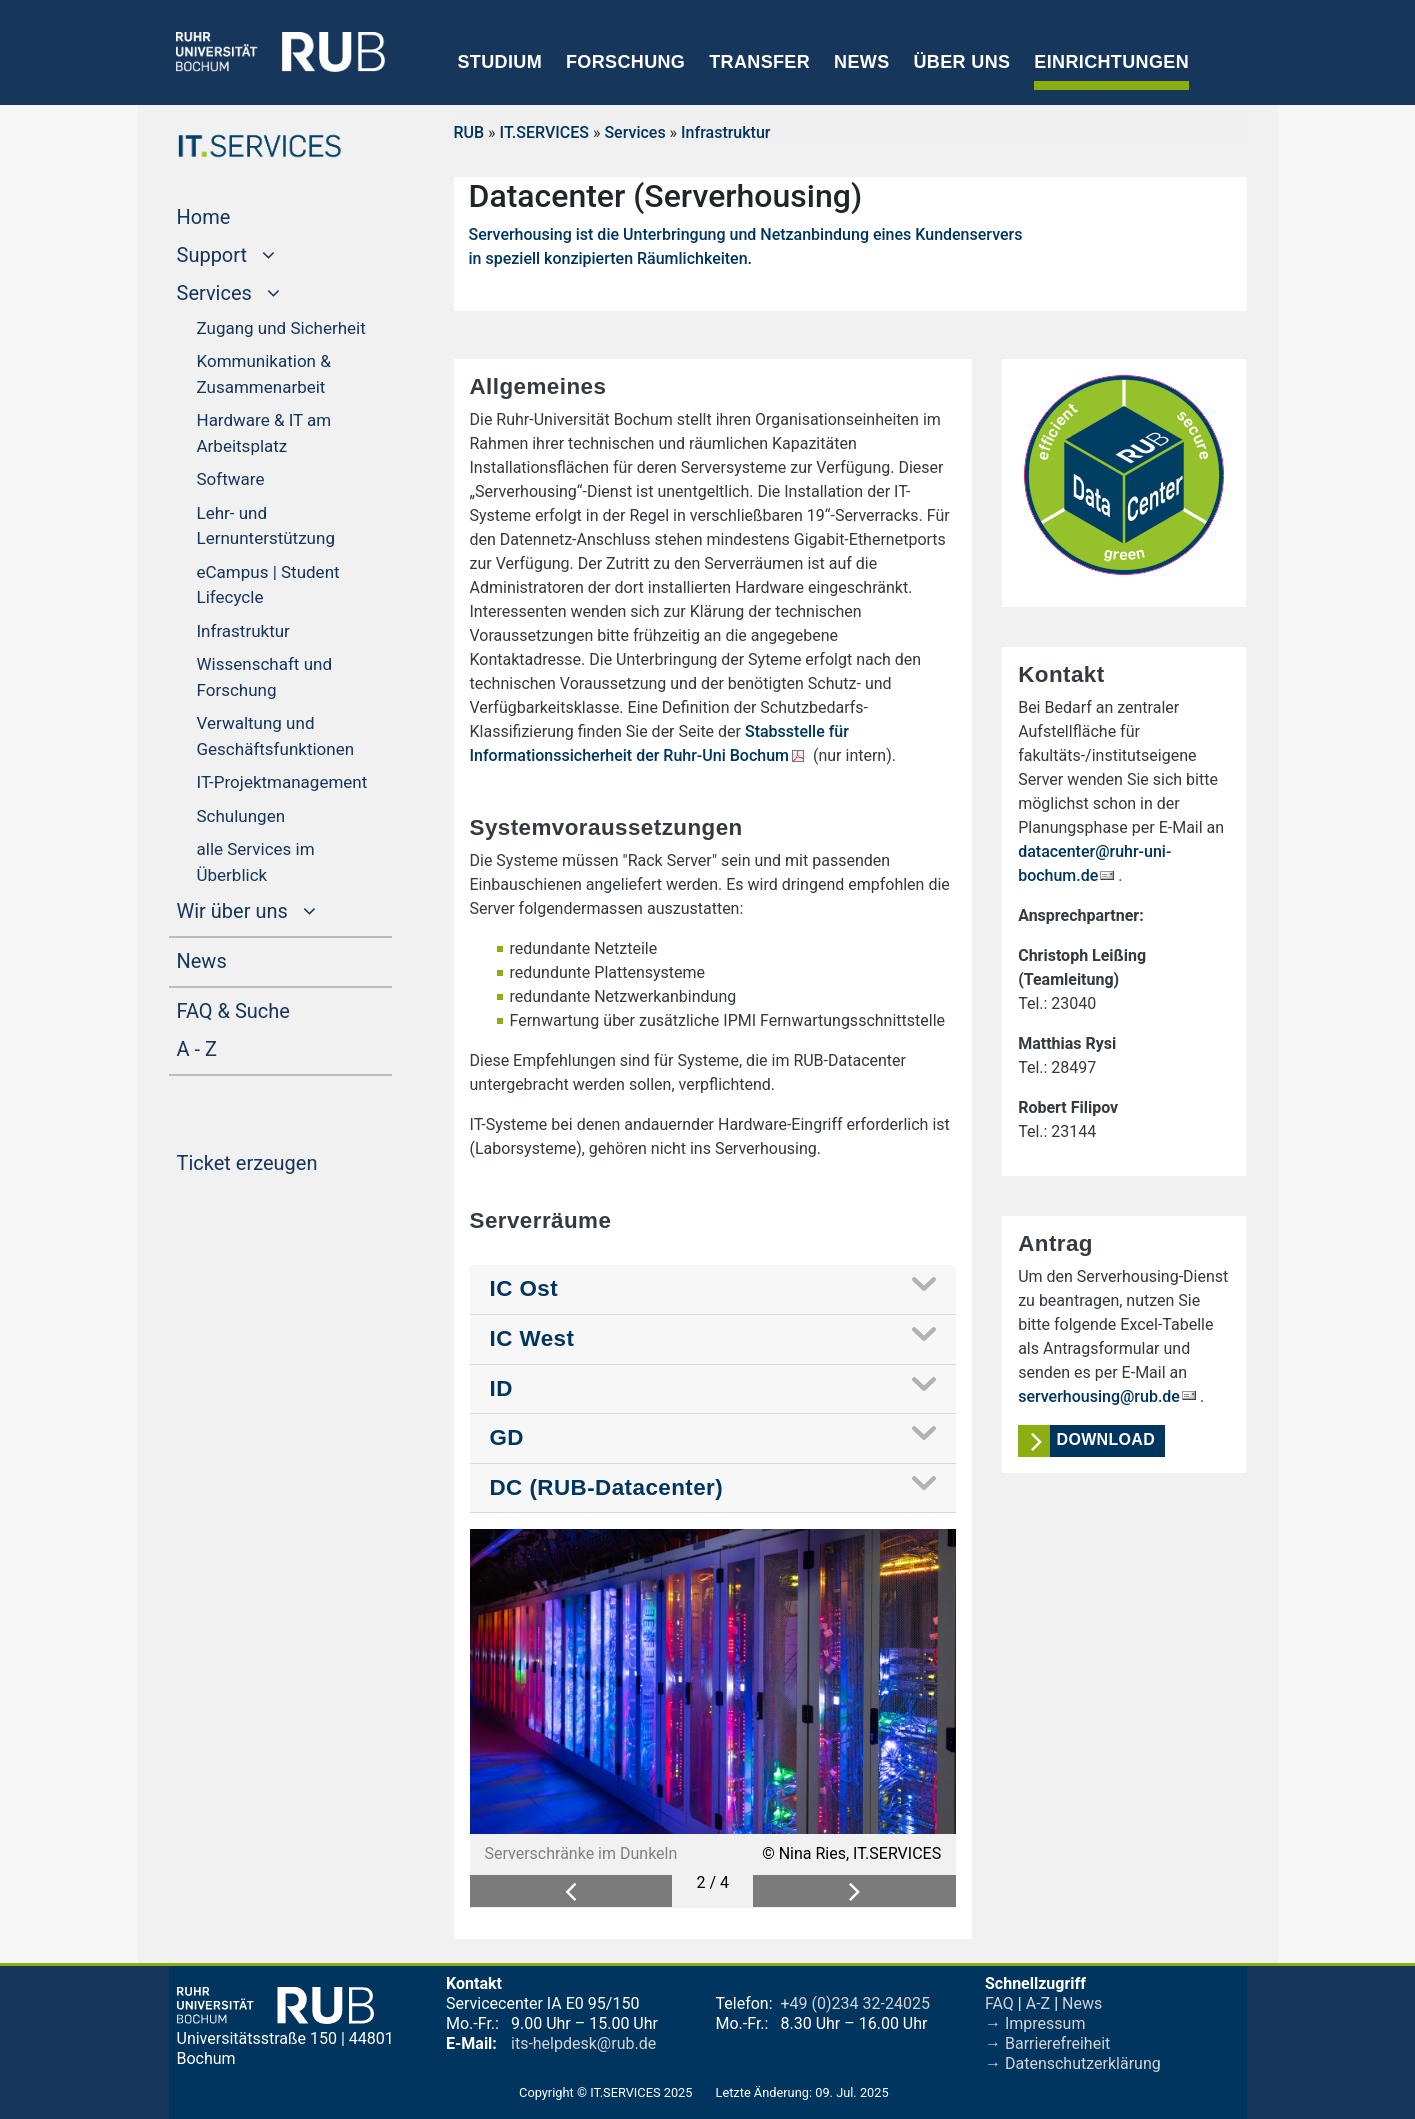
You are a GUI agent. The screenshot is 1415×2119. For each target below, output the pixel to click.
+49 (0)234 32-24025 (855, 2003)
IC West (532, 1338)
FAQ (999, 2003)
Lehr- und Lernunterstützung (266, 526)
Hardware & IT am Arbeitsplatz (264, 433)
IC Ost (524, 1288)
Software (231, 479)
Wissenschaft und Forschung (265, 677)
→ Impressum (1035, 2023)
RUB (469, 132)
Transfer (759, 62)
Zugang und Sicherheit (281, 328)
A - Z (235, 1047)
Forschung (625, 62)
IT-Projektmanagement (282, 782)
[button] (571, 1891)
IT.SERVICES (544, 132)
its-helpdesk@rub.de (583, 2043)
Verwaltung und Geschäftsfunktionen (276, 736)
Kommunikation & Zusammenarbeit (264, 374)
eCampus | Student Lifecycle (268, 585)
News (861, 62)
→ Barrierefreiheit (1047, 2043)
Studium (500, 62)
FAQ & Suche (233, 1011)
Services (634, 132)
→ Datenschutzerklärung (1073, 2063)
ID (501, 1388)
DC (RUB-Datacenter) (607, 1487)
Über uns (961, 62)
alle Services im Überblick (256, 862)
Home (242, 215)
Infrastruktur (243, 631)
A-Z (1038, 2003)
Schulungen (241, 816)
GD (507, 1437)
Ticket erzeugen (284, 1161)
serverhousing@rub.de (1099, 1396)
